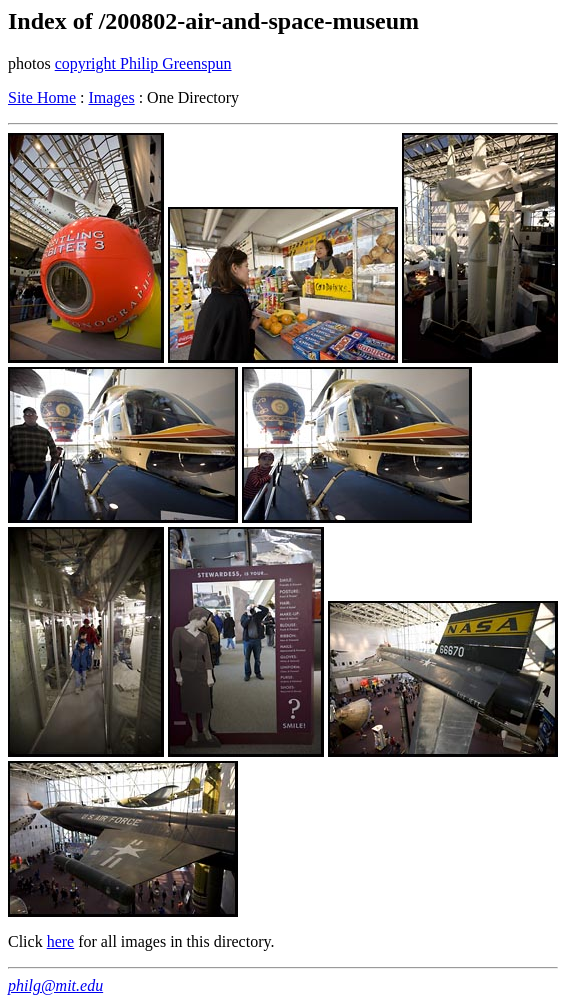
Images (111, 97)
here (61, 941)
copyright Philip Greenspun (143, 63)
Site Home (42, 97)
